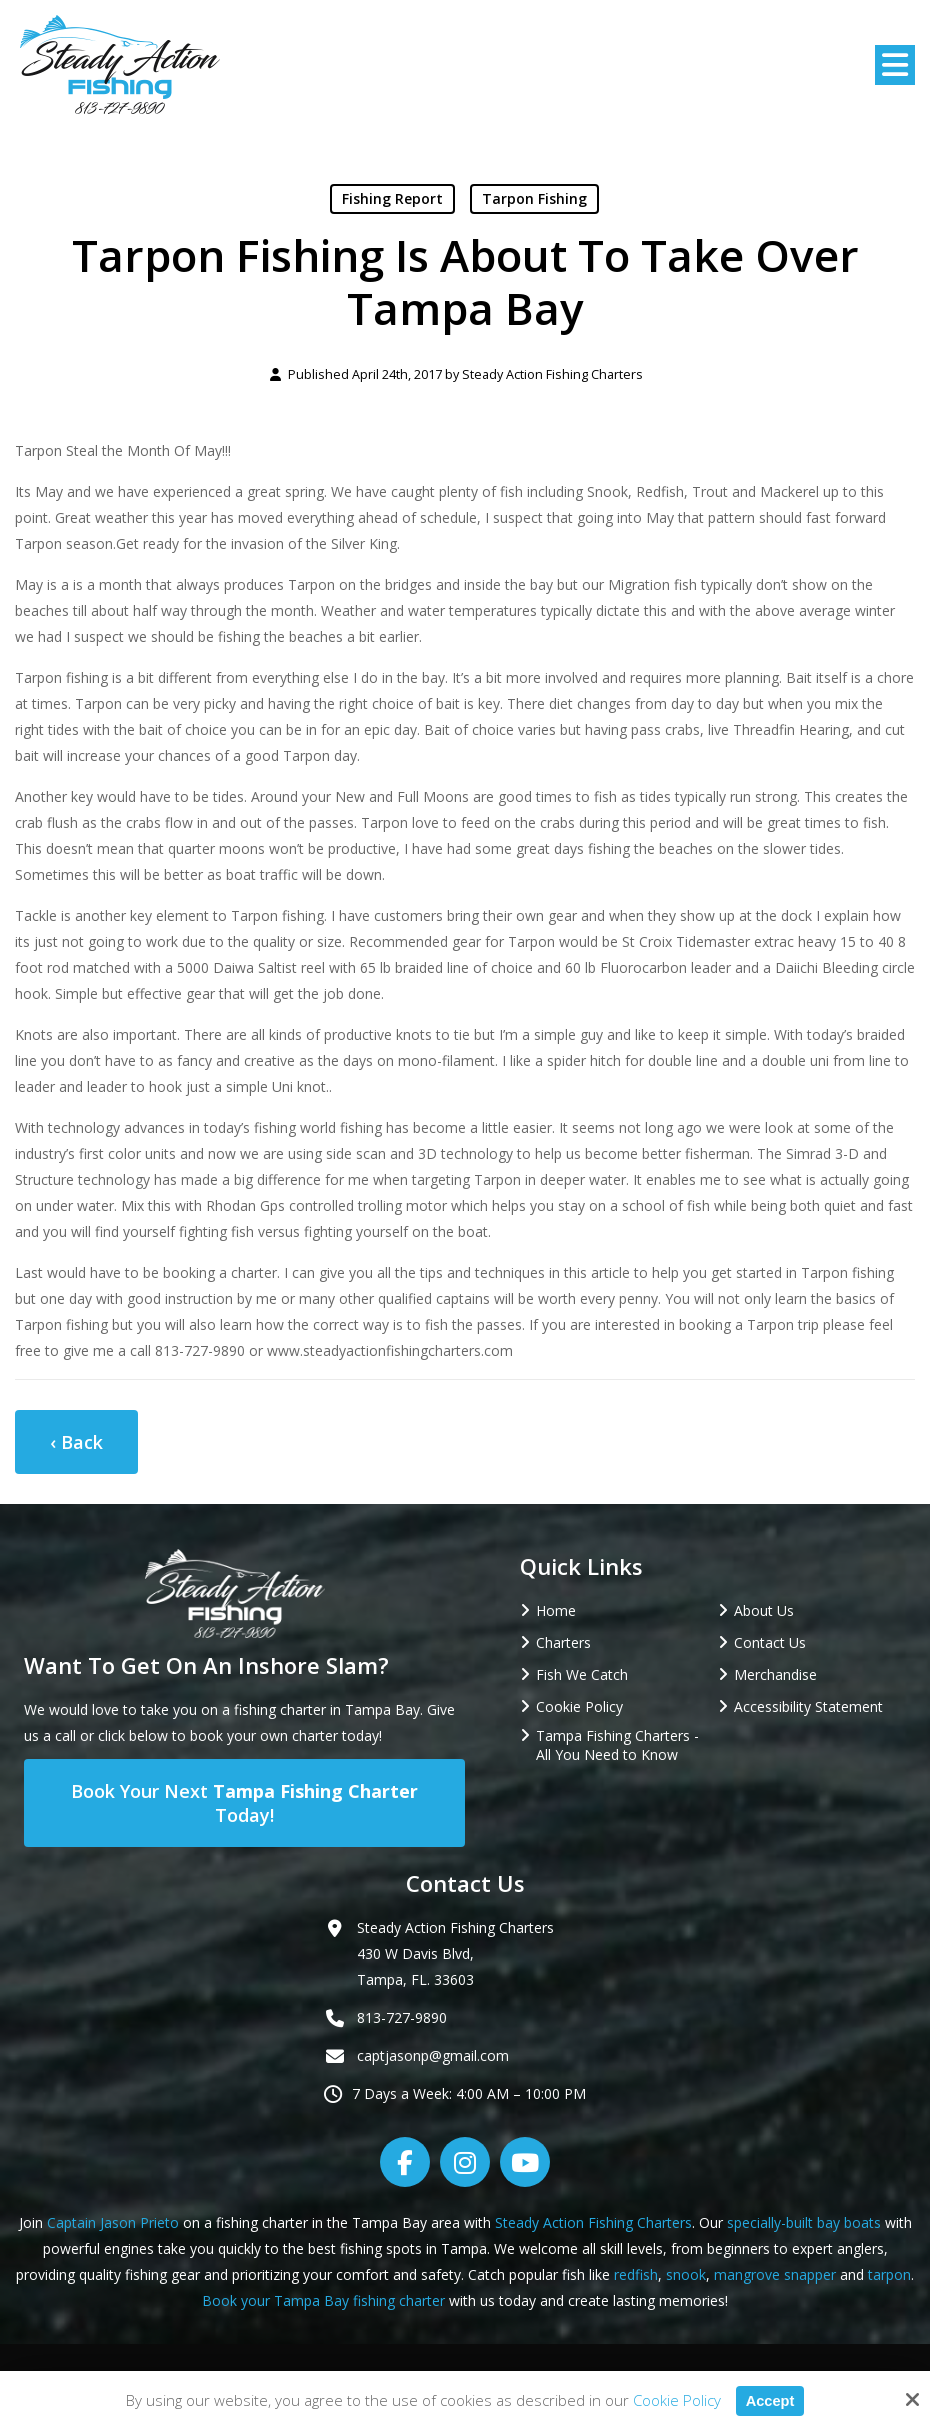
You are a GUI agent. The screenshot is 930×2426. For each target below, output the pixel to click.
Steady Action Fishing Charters (552, 374)
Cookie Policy (676, 2400)
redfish (636, 2274)
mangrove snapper (775, 2274)
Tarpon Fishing (534, 198)
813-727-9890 (402, 2017)
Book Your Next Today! (244, 1803)
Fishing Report (392, 198)
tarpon (889, 2274)
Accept (770, 2400)
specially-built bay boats (804, 2222)
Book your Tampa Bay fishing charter (323, 2300)
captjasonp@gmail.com (433, 2055)
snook (686, 2274)
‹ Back (76, 1442)
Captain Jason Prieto (113, 2222)
